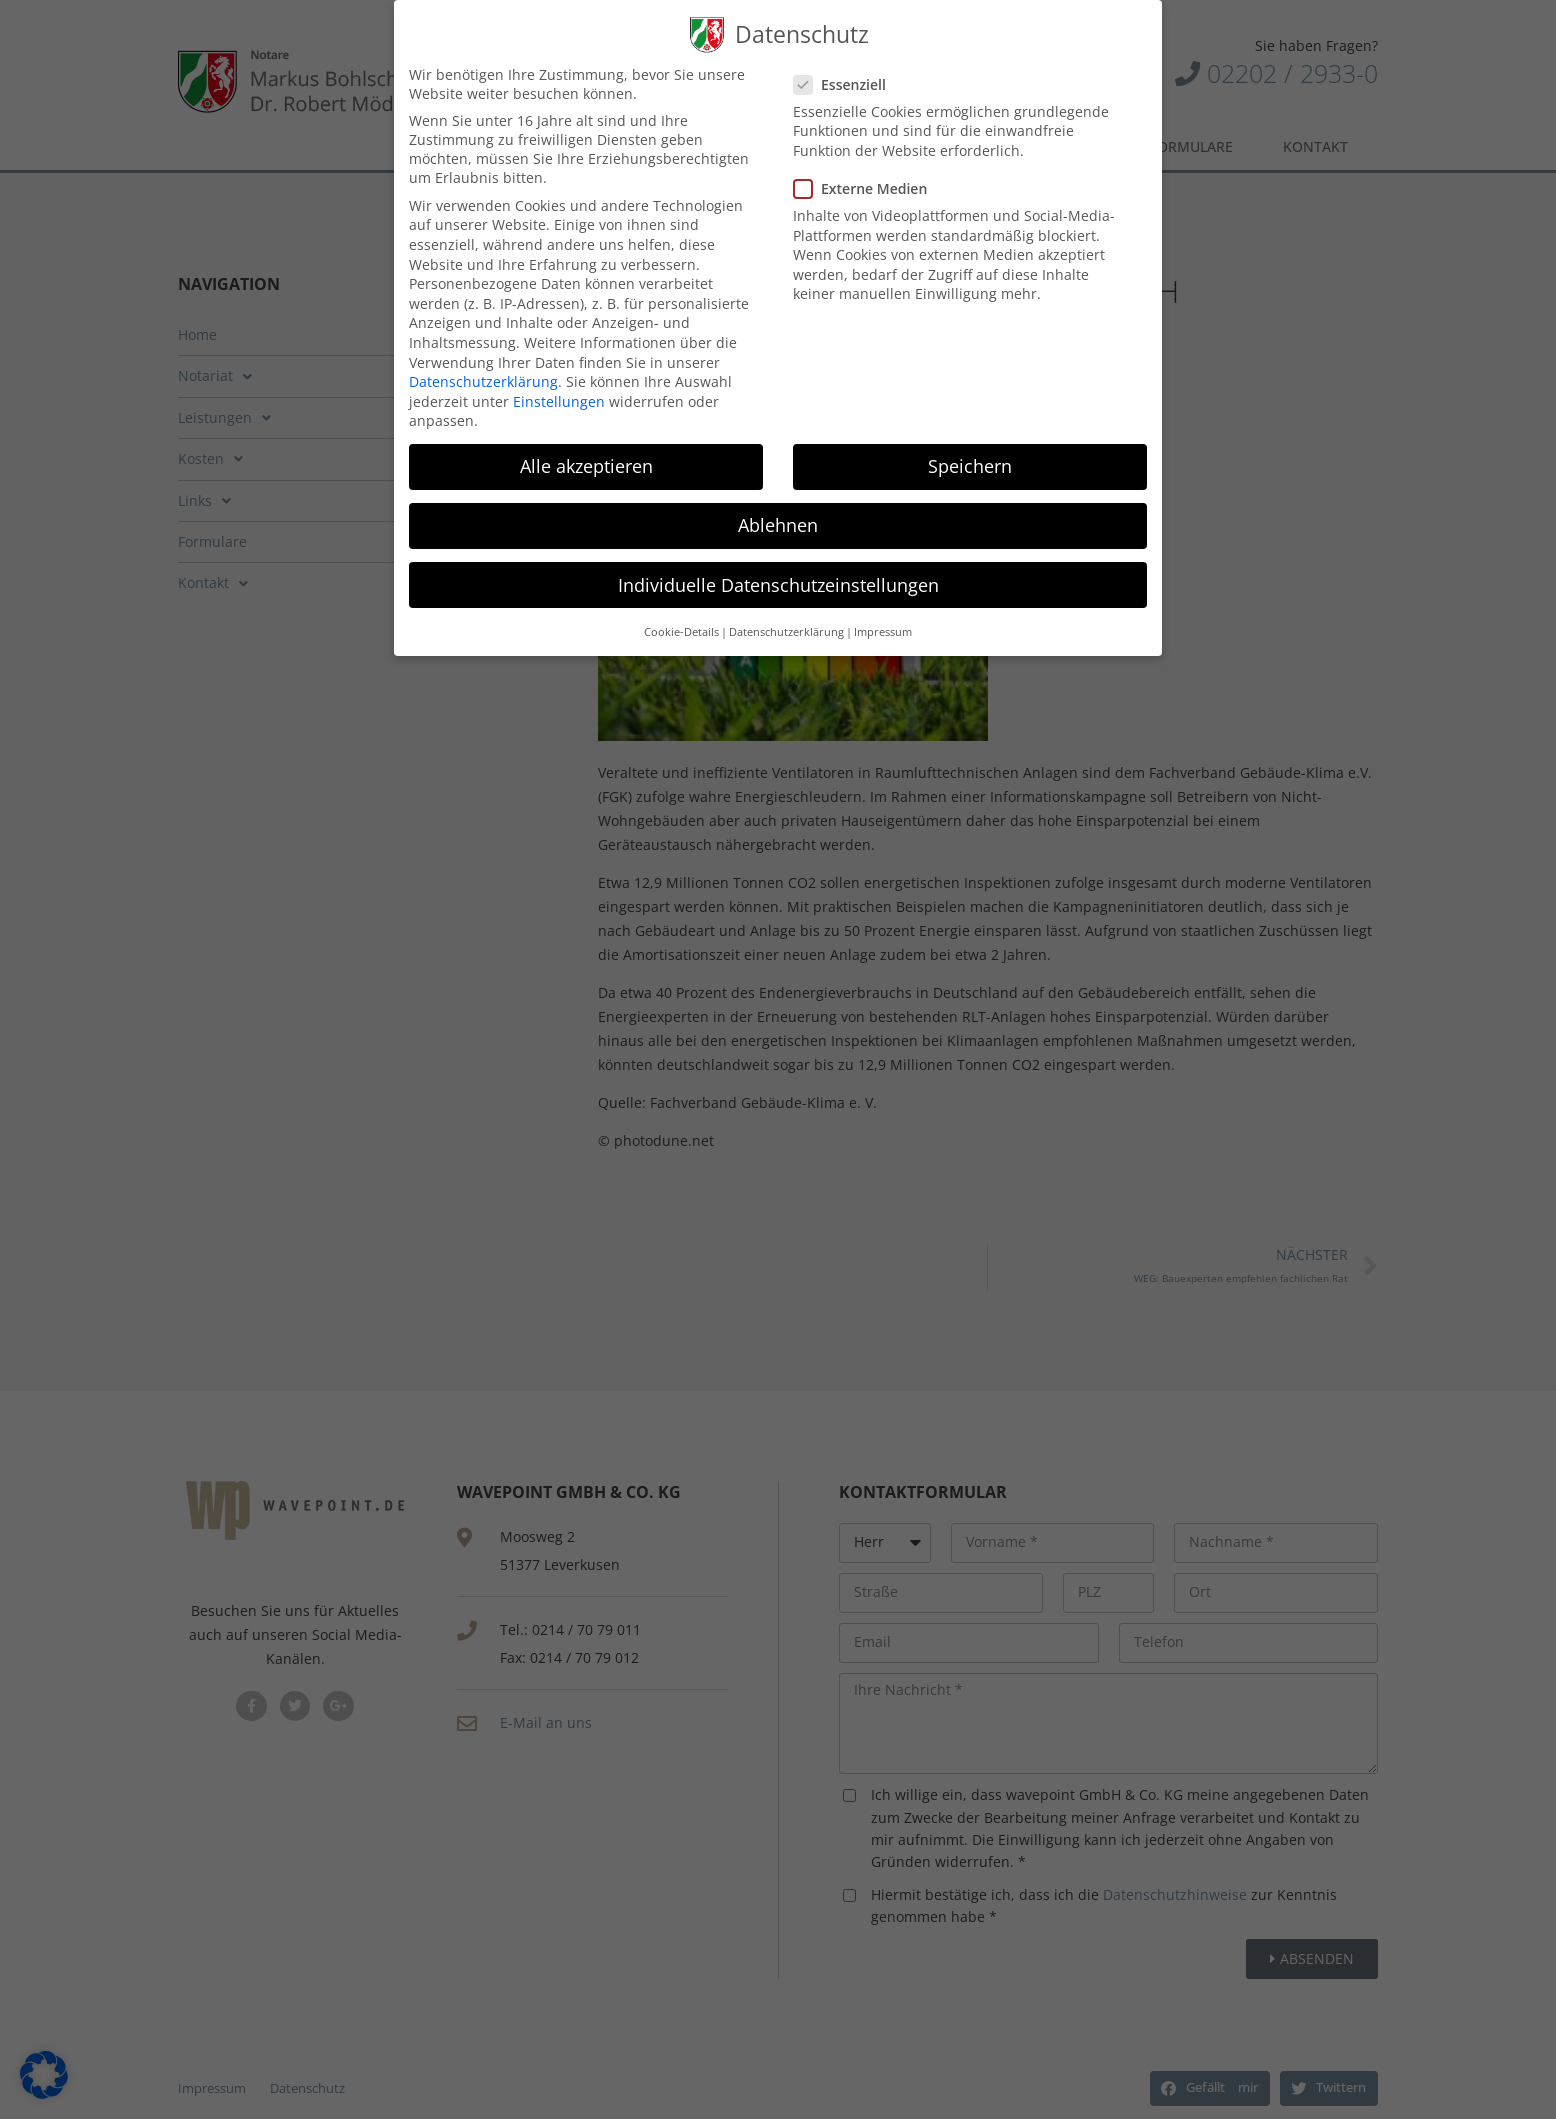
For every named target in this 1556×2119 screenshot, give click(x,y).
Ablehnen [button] (778, 524)
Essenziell (848, 82)
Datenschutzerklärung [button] (786, 630)
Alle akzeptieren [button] (586, 465)
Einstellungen (559, 399)
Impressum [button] (883, 630)
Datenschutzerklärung (483, 380)
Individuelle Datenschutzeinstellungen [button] (778, 583)
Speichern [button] (970, 465)
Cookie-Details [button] (681, 630)
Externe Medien (868, 186)
